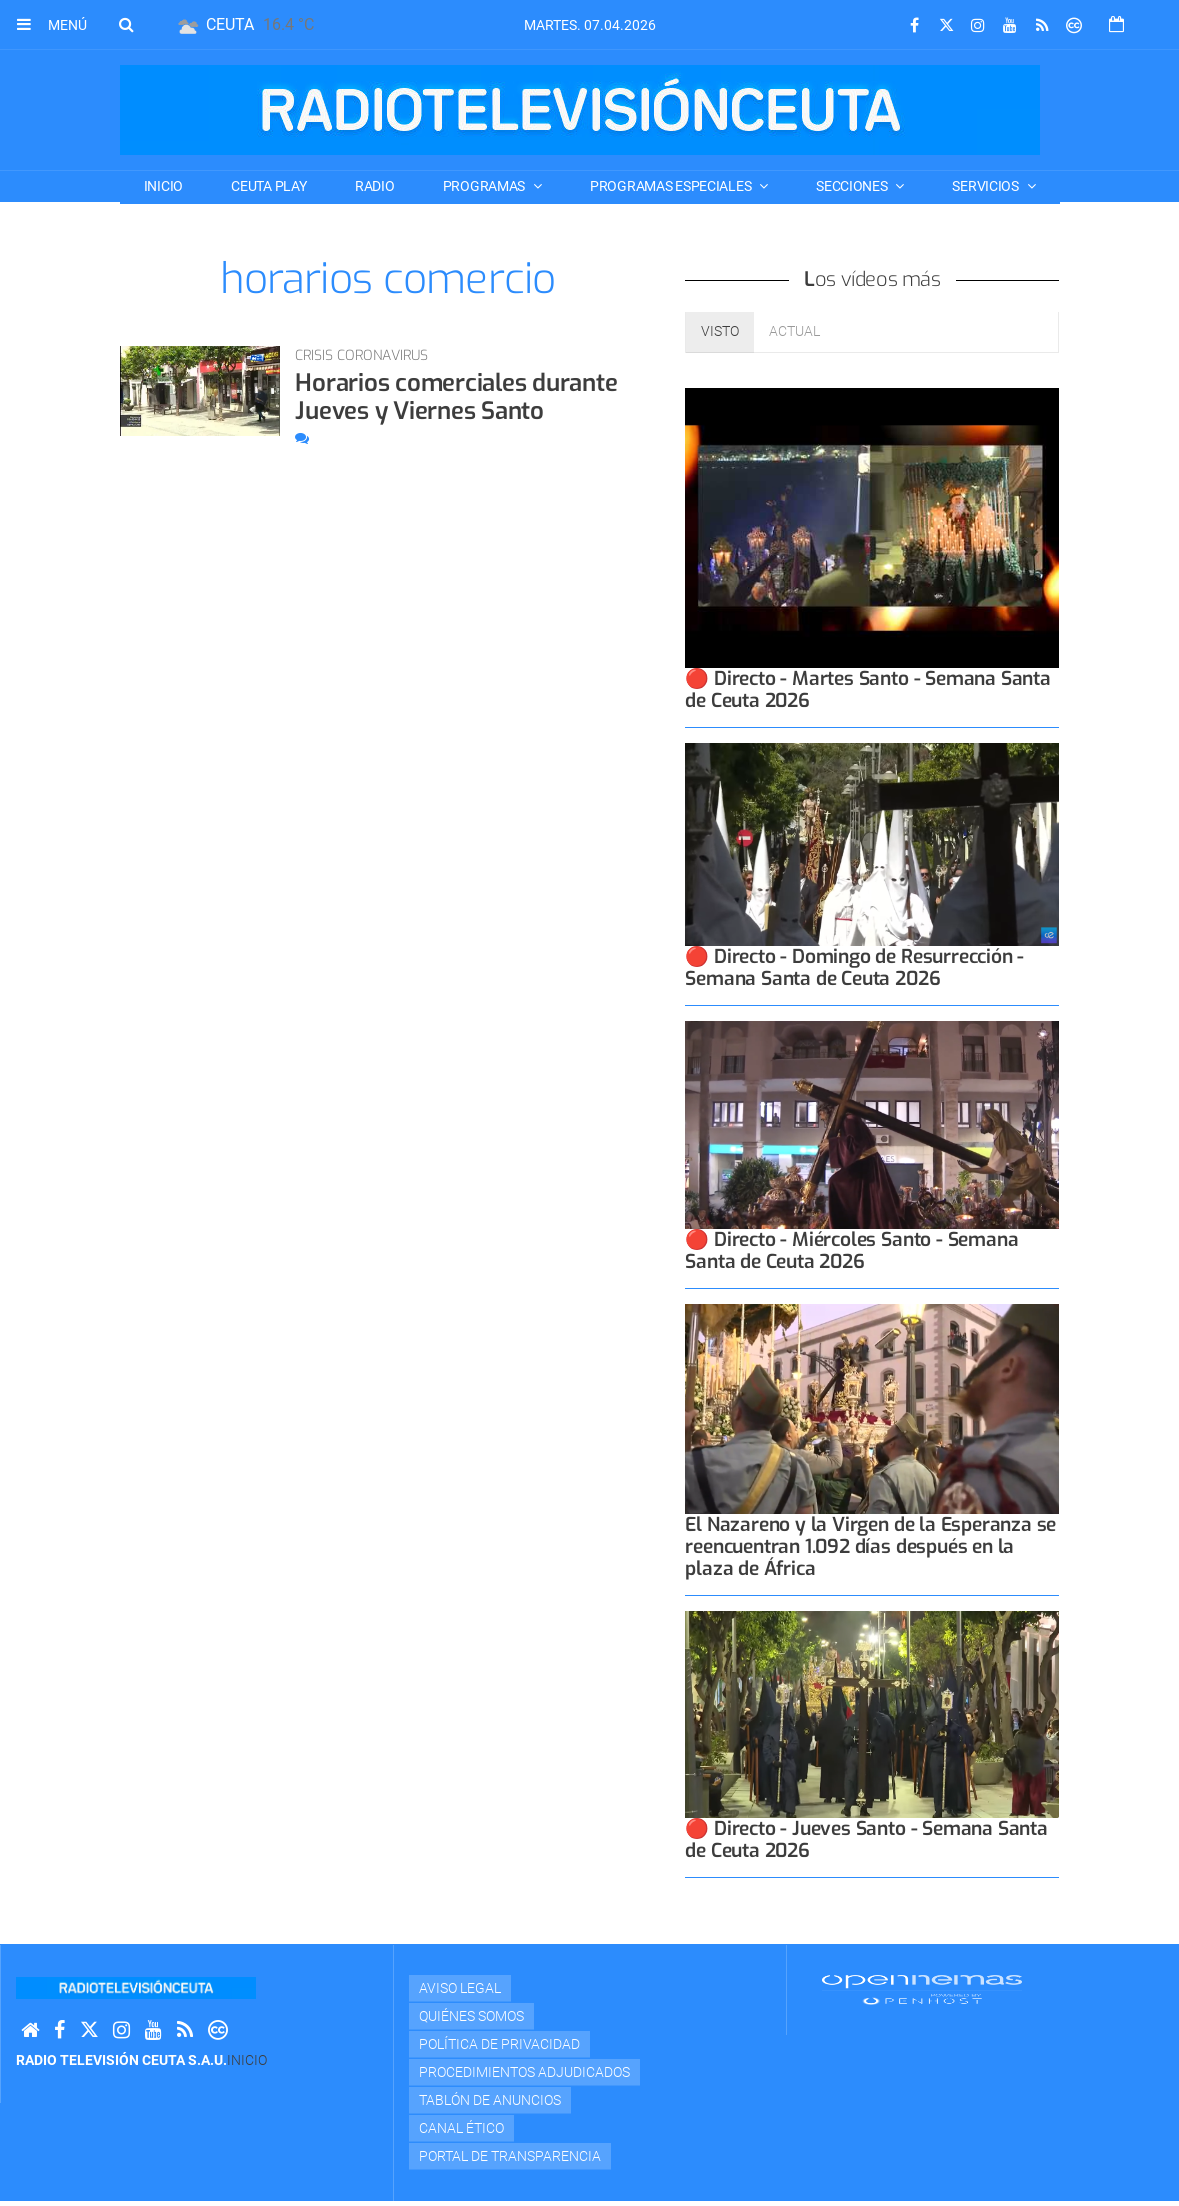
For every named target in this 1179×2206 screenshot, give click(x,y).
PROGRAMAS (485, 186)
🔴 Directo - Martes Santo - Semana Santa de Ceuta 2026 (868, 689)
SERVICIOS (986, 186)
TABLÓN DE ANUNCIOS (490, 2100)
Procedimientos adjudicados (524, 2072)
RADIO (375, 186)
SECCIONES (853, 186)
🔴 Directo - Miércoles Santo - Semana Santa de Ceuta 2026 (851, 1250)
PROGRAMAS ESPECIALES (672, 186)
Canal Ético (461, 2128)
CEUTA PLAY (268, 186)
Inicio (163, 186)
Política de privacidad (499, 2044)
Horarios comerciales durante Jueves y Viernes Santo (456, 397)
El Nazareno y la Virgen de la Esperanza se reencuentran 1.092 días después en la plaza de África (870, 1546)
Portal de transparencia (510, 2156)
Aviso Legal (460, 1988)
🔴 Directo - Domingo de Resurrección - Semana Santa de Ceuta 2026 (854, 967)
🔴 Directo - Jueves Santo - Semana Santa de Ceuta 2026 (866, 1839)
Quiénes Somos (471, 2016)
